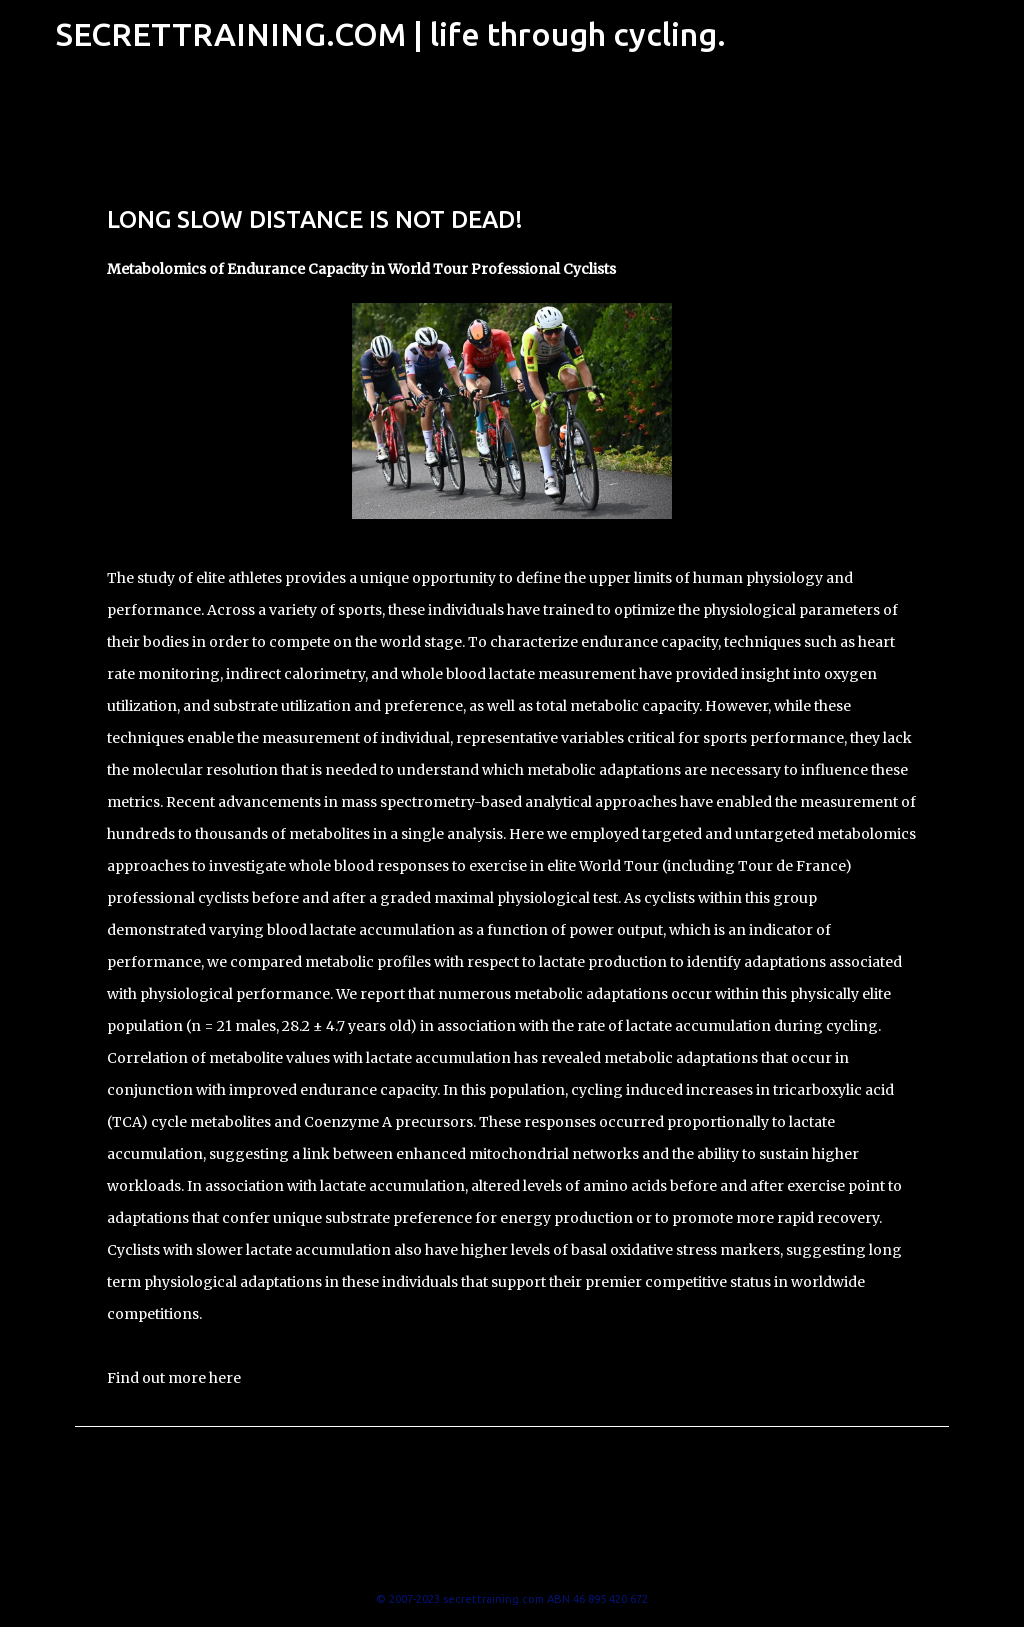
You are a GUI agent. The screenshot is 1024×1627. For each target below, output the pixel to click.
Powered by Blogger (512, 1558)
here (225, 1378)
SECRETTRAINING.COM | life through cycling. (391, 34)
